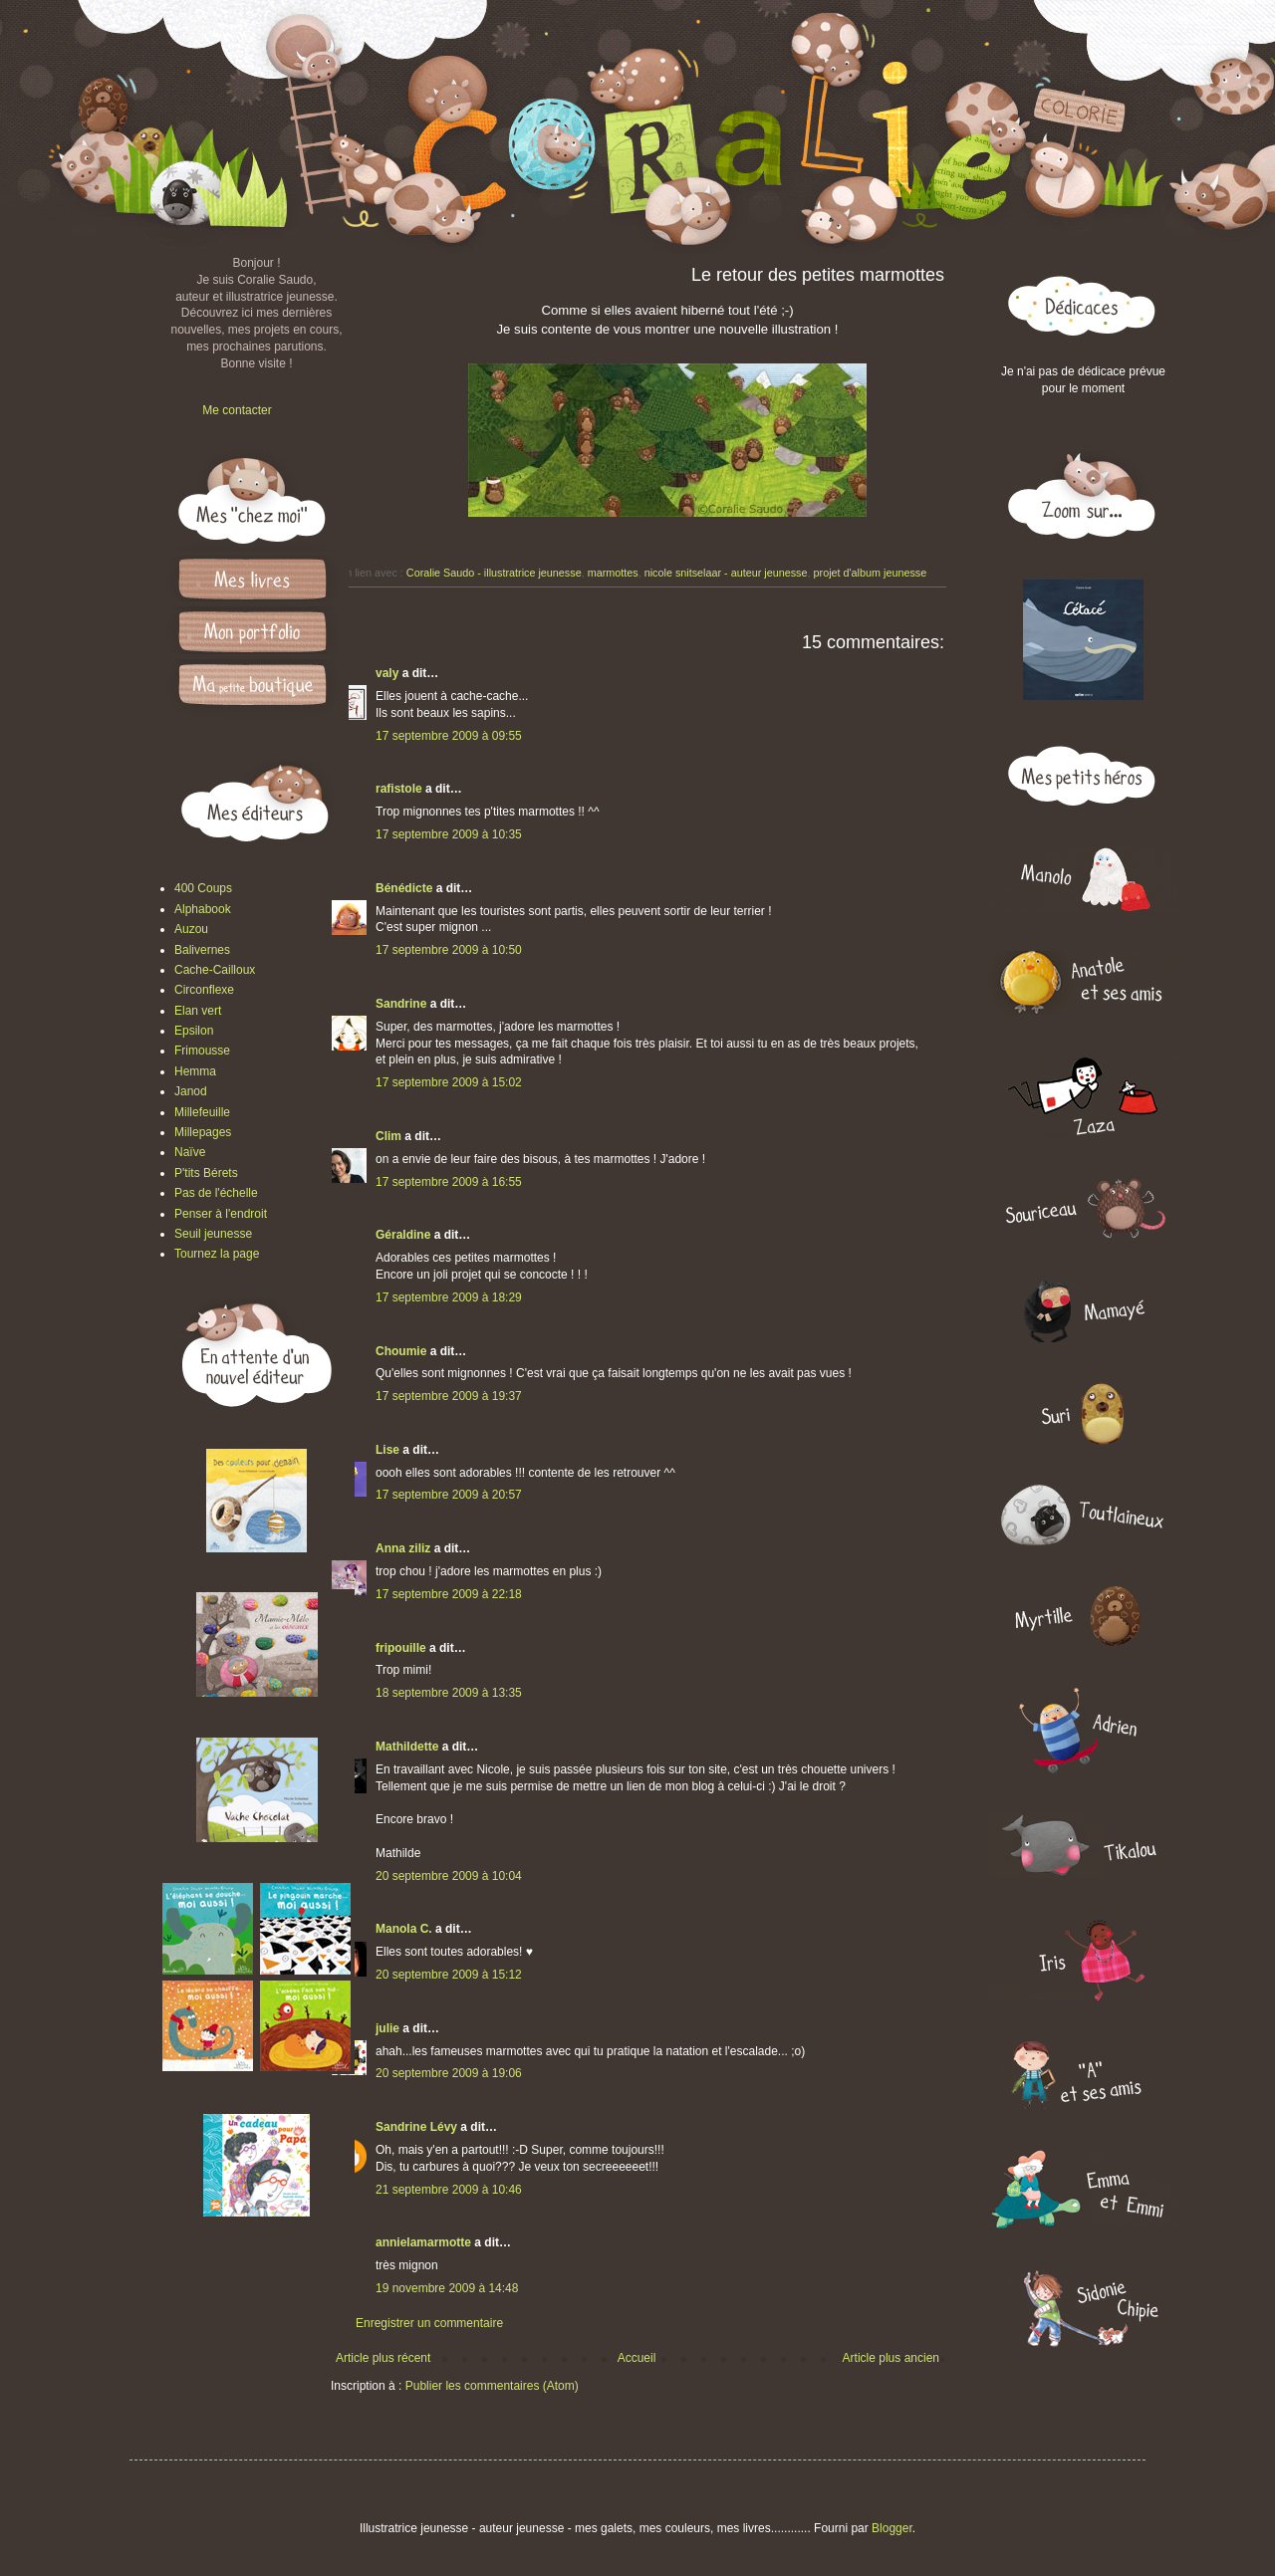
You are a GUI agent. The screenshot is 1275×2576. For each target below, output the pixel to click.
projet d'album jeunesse (870, 573)
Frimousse (202, 1050)
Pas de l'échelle (216, 1193)
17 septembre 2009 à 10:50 (449, 950)
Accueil (637, 2358)
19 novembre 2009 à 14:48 (447, 2288)
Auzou (191, 929)
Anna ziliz (403, 1548)
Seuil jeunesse (213, 1234)
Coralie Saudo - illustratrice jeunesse (494, 573)
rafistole (399, 789)
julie (387, 2028)
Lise (387, 1450)
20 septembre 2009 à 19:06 (449, 2073)
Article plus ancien (891, 2358)
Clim (388, 1136)
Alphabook (202, 909)
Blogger (892, 2528)
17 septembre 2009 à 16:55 (449, 1182)
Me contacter (236, 410)
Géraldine (403, 1235)
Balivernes (202, 950)
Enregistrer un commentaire (429, 2323)
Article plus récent (383, 2358)
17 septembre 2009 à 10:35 (449, 834)
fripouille (401, 1648)
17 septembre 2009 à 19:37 (449, 1396)
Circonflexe (204, 990)
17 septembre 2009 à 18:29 (449, 1297)
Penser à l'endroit (220, 1214)
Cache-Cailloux (214, 970)
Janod (190, 1091)
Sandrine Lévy (416, 2127)
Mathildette (407, 1747)
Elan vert (197, 1011)
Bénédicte (404, 888)
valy (387, 673)
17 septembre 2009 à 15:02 (449, 1082)
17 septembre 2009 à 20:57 (449, 1495)
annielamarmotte (423, 2242)
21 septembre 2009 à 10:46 (449, 2190)
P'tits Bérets (206, 1173)
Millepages (202, 1132)
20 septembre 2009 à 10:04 (449, 1876)
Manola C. (404, 1929)
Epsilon (193, 1031)
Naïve (189, 1152)
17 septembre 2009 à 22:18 (449, 1594)
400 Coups (203, 888)
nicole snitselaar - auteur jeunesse (726, 573)
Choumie (401, 1351)
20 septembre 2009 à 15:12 (449, 1975)
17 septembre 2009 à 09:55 (449, 736)
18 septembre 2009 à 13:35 (449, 1693)
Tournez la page (216, 1254)
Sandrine (401, 1004)
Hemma (195, 1071)
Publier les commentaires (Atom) (492, 2386)
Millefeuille (202, 1112)
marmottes (613, 573)
